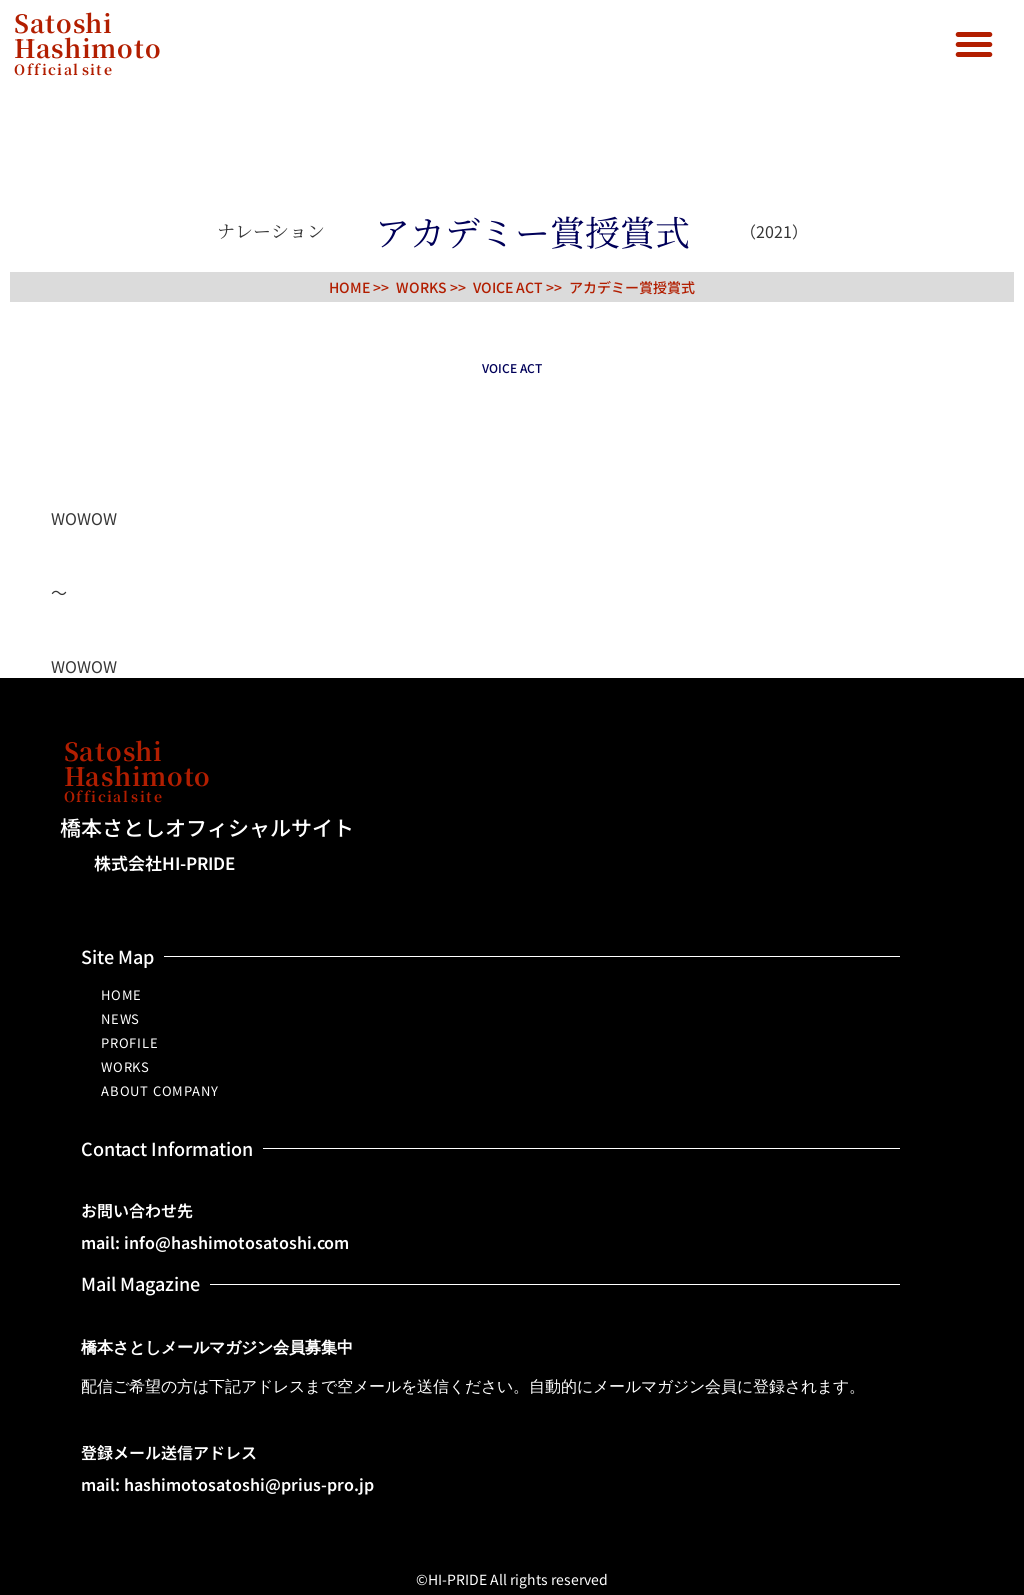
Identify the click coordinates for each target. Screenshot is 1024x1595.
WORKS (125, 1066)
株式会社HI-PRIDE (164, 862)
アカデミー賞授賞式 (632, 287)
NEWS (120, 1018)
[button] (974, 44)
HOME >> (359, 287)
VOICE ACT (508, 287)
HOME (121, 994)
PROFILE (130, 1042)
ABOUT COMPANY (159, 1090)
